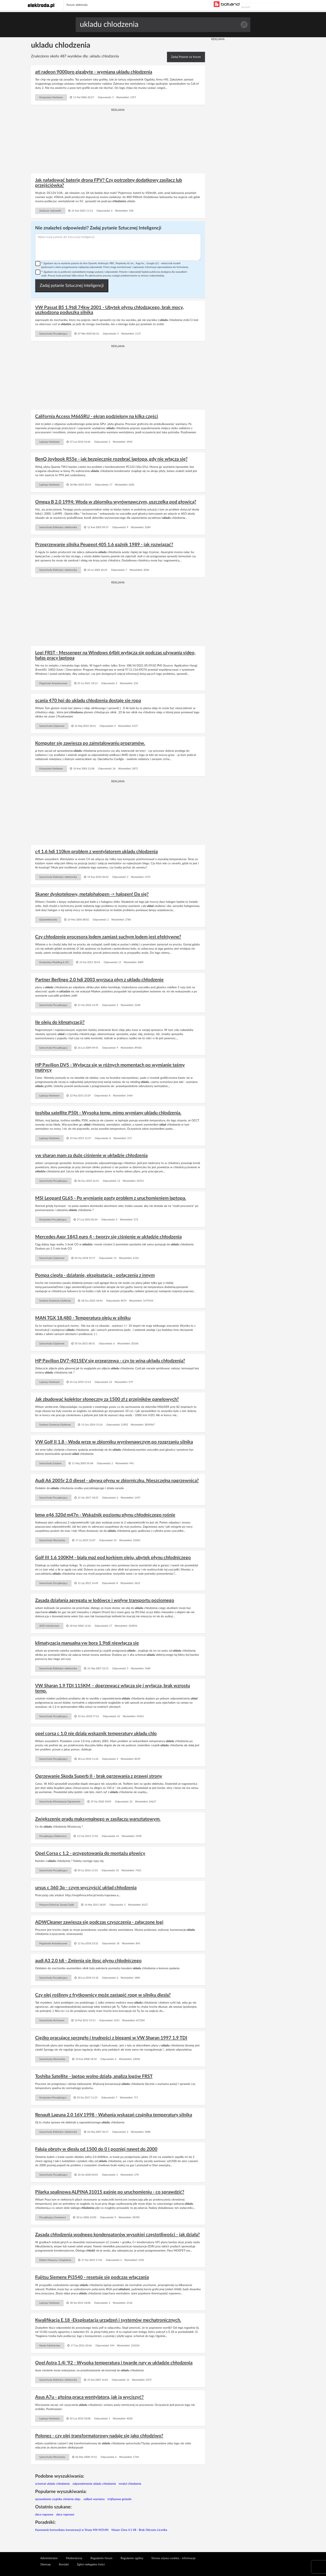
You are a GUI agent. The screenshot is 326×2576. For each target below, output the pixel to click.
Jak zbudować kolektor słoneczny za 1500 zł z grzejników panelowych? (107, 1399)
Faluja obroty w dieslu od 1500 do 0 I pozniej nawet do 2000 (96, 2149)
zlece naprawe (44, 2514)
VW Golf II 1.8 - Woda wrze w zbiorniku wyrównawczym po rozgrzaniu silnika (114, 1442)
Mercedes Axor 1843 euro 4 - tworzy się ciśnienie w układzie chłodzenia (108, 1237)
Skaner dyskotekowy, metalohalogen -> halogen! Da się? (92, 894)
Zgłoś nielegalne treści (91, 2564)
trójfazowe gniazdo (119, 2499)
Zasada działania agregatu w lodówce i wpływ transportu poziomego (104, 1600)
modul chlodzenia (130, 2483)
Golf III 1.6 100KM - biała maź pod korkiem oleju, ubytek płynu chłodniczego (113, 1557)
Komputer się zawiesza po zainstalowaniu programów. (90, 743)
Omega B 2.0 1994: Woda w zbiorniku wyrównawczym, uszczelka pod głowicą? (115, 502)
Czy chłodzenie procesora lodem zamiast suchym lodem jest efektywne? (108, 937)
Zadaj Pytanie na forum (186, 57)
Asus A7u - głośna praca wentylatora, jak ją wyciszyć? (89, 2397)
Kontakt (64, 2564)
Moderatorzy (74, 2558)
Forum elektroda (77, 5)
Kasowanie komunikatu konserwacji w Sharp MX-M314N (72, 2530)
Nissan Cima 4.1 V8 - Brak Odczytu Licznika (139, 2530)
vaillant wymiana (94, 2499)
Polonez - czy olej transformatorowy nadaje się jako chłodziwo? (99, 2436)
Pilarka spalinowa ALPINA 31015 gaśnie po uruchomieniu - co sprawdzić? (109, 2192)
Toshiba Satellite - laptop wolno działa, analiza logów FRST (94, 2076)
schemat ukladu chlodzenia (52, 2483)
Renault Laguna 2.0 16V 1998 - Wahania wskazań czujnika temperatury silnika (113, 2115)
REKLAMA (245, 7)
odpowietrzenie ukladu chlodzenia (94, 2483)
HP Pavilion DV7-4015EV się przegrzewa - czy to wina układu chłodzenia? (110, 1361)
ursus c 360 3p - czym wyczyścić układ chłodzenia (86, 1887)
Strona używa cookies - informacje (173, 2558)
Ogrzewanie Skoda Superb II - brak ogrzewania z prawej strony (98, 1776)
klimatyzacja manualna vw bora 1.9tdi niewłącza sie (87, 1643)
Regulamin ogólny (132, 2558)
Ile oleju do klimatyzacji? (60, 1022)
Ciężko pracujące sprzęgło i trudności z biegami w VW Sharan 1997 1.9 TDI (111, 2038)
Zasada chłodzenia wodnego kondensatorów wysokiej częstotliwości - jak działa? (117, 2234)
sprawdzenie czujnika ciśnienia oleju (57, 2499)
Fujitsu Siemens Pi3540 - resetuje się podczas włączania (92, 2277)
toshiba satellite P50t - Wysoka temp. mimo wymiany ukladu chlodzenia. (108, 1113)
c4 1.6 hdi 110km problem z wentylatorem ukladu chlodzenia (96, 851)
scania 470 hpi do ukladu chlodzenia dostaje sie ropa (88, 700)
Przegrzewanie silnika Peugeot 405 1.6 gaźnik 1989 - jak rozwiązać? (104, 544)
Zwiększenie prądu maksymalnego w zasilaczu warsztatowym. (98, 1819)
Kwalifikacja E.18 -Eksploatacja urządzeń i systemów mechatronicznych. (108, 2320)
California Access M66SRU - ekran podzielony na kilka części (96, 416)
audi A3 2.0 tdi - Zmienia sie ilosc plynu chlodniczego (88, 1960)
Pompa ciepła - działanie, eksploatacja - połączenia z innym (95, 1275)
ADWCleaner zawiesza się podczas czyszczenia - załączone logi (99, 1922)
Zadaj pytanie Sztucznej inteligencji (72, 286)
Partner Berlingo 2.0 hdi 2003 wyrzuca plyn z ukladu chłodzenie (99, 979)
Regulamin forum (101, 2558)
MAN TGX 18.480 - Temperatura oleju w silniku (83, 1318)
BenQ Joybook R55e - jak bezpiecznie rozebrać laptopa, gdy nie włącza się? (111, 459)
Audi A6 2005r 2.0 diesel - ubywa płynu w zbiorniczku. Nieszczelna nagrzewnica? (117, 1480)
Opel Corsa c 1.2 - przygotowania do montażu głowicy (90, 1853)
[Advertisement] (118, 141)
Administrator (49, 2558)
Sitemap (45, 2564)
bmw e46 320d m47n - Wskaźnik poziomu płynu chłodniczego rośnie (105, 1515)
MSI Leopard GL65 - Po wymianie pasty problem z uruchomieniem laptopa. (110, 1198)
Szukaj (244, 24)
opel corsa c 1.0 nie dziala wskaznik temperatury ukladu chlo (96, 1733)
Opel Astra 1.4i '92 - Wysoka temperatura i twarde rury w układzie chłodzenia (114, 2363)
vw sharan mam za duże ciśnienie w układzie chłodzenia (91, 1155)
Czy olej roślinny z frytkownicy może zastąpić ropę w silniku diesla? (103, 1995)
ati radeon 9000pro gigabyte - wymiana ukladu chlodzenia (93, 72)
